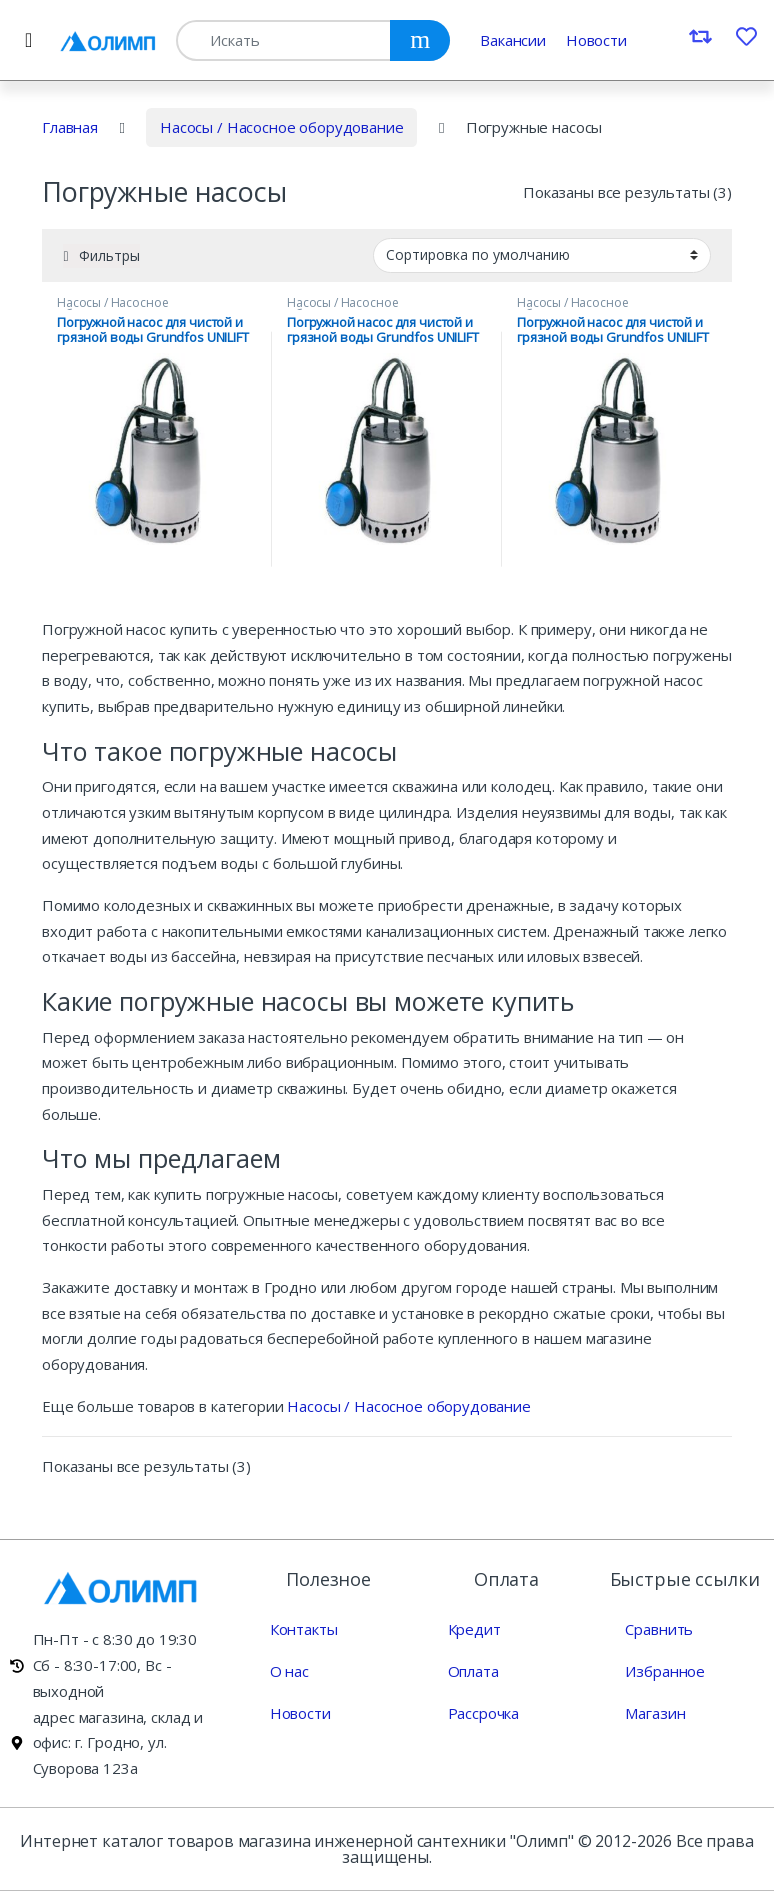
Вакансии (513, 40)
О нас (289, 1671)
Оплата (473, 1671)
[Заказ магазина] (542, 255)
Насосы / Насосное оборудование (282, 127)
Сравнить (659, 1629)
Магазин (655, 1713)
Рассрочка (484, 1713)
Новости (596, 40)
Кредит (474, 1629)
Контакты (304, 1629)
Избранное (665, 1671)
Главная (70, 127)
